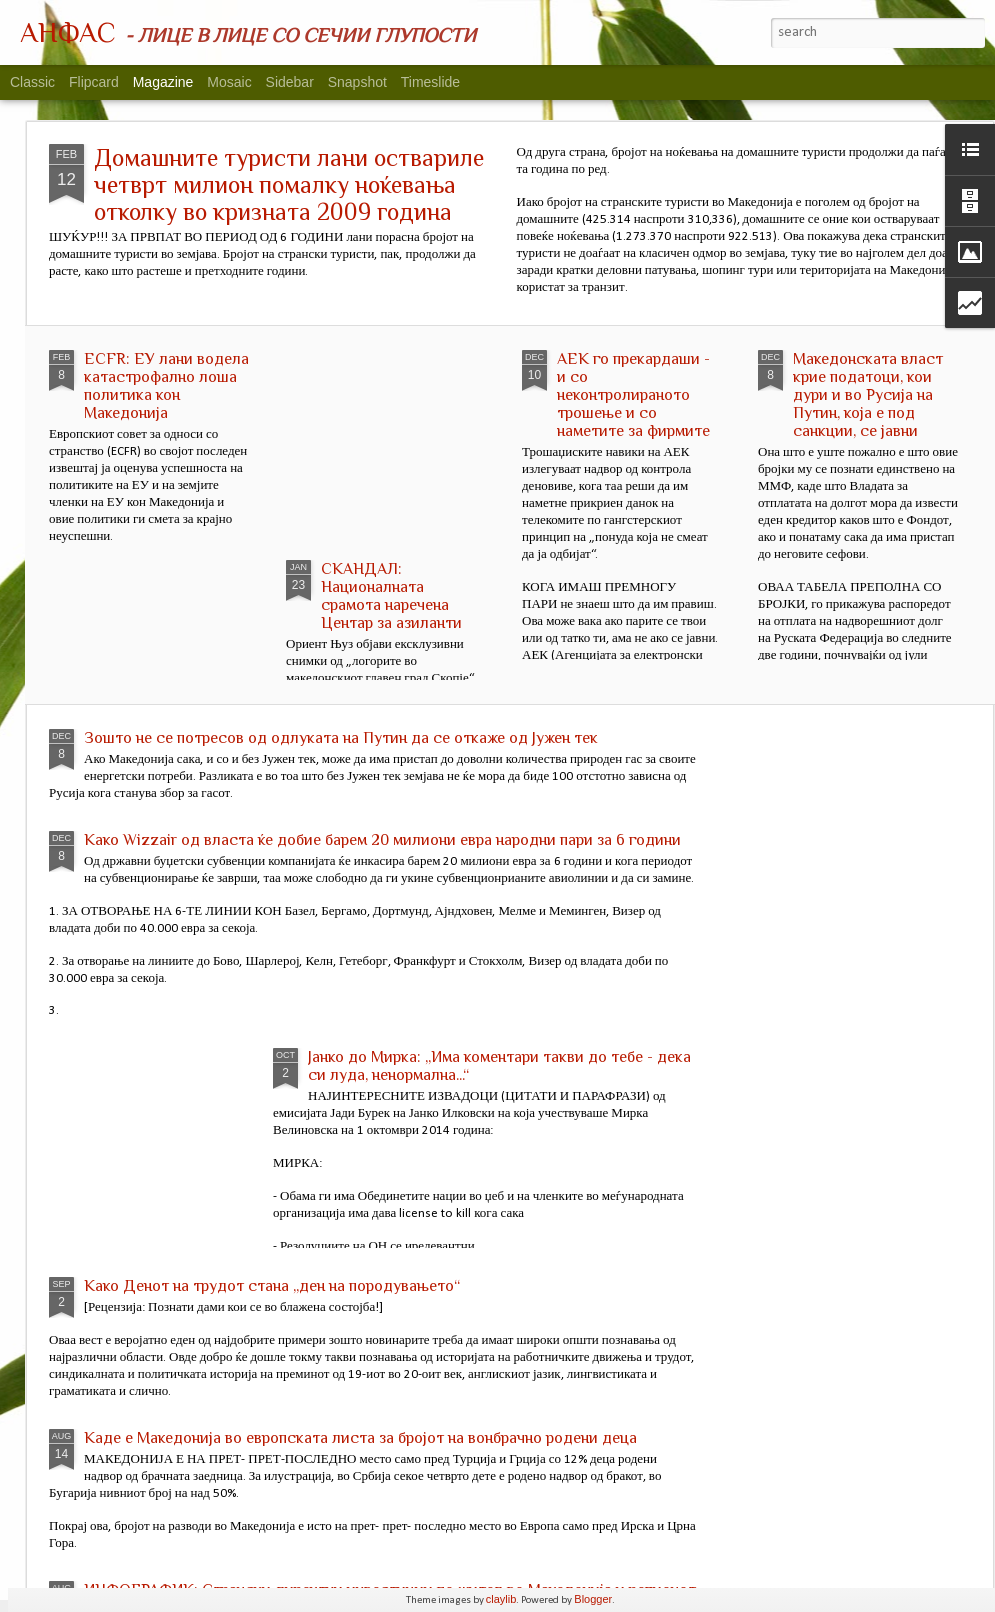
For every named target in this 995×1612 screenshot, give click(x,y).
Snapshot (357, 82)
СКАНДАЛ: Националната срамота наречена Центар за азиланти (391, 596)
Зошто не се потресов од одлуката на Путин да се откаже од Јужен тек (341, 738)
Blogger (593, 1599)
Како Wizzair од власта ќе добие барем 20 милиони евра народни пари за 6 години (382, 840)
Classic (32, 82)
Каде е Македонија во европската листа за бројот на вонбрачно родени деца (360, 1438)
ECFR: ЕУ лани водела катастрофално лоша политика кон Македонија (166, 386)
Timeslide (430, 82)
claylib (501, 1599)
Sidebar (290, 82)
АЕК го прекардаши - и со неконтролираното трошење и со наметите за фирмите (633, 395)
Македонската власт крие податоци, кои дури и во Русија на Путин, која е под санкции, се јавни (868, 395)
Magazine (163, 82)
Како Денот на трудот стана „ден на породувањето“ (272, 1286)
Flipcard (94, 82)
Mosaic (229, 82)
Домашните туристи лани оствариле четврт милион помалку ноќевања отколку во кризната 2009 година (289, 184)
